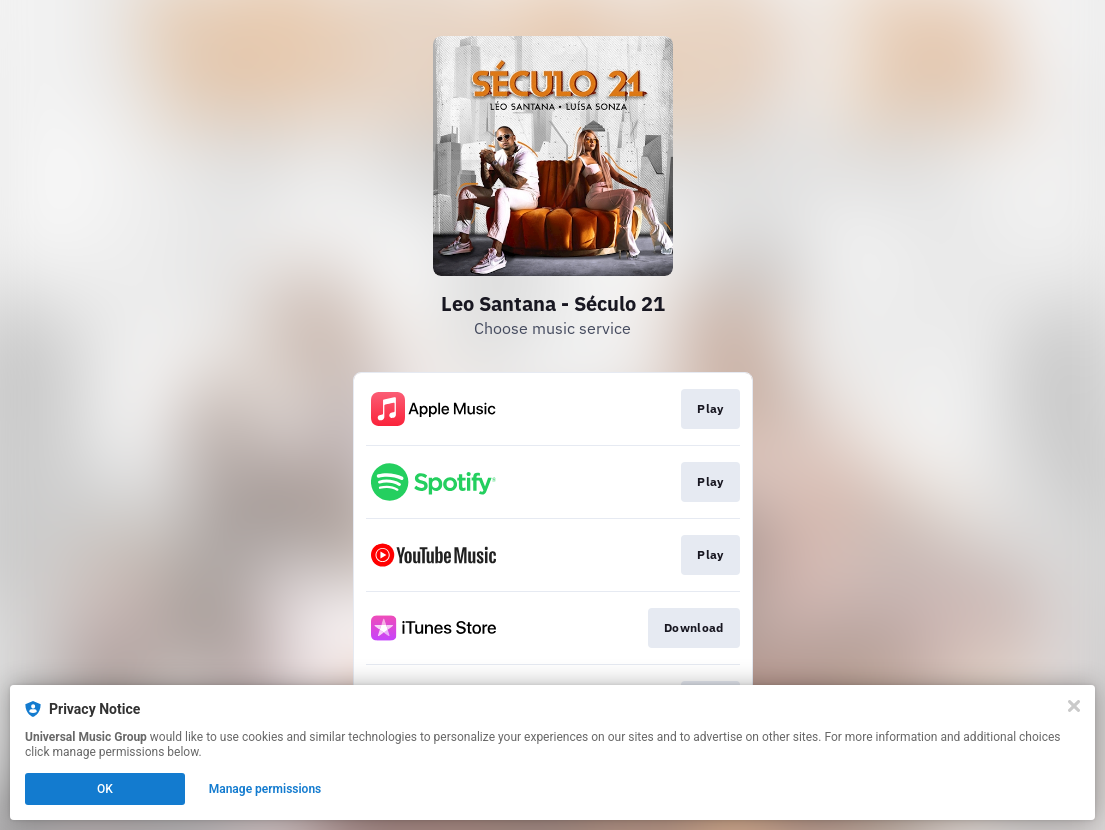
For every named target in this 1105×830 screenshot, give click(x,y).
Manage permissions (265, 789)
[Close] (1074, 706)
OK (105, 789)
